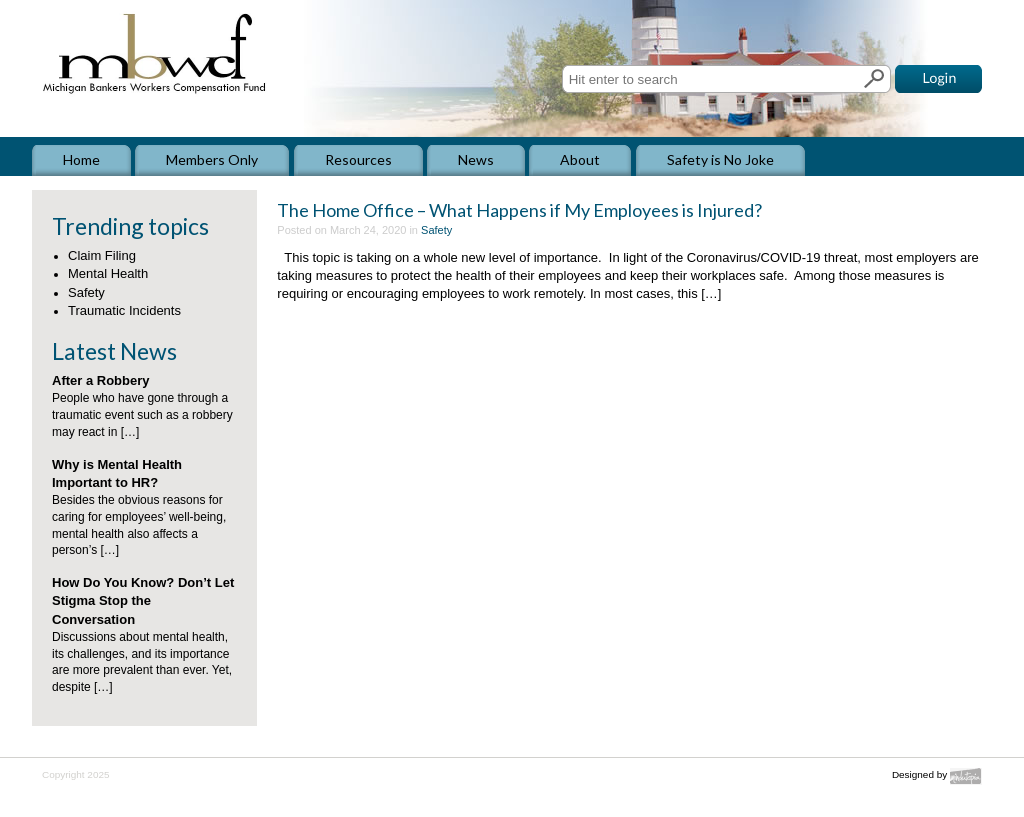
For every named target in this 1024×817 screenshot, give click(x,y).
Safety (86, 292)
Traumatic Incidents (124, 310)
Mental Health (108, 273)
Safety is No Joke (720, 159)
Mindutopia (966, 776)
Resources (358, 159)
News (476, 159)
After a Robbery (101, 380)
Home (81, 159)
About (580, 159)
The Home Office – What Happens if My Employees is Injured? (519, 210)
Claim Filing (102, 255)
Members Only (212, 159)
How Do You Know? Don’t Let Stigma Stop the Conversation (143, 600)
